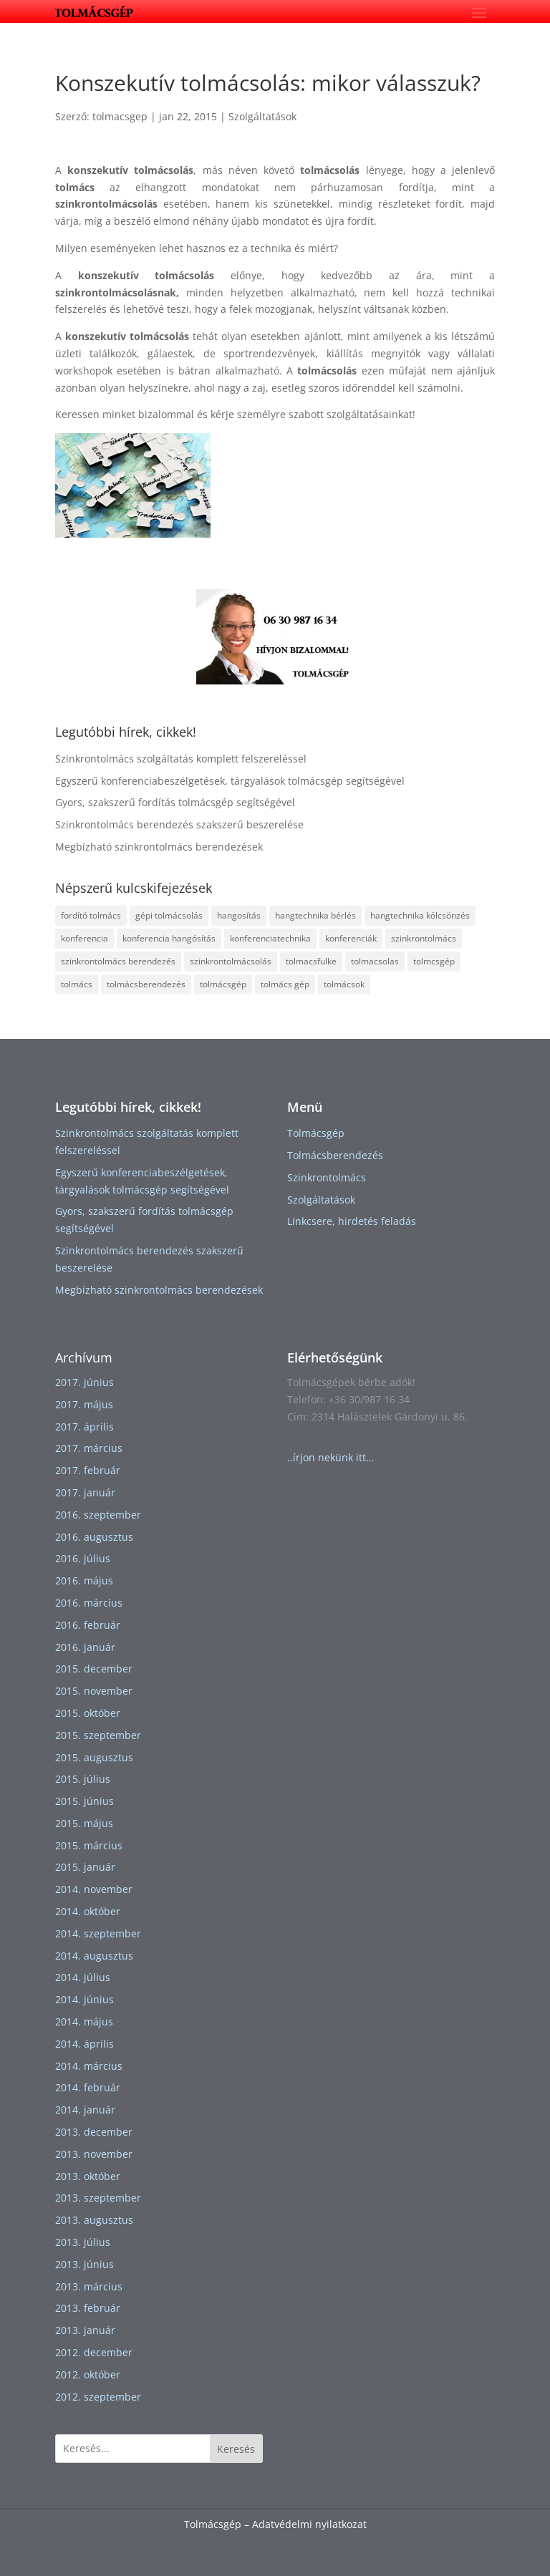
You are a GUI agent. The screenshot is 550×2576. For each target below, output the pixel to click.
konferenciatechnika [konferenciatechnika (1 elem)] (270, 938)
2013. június (84, 2264)
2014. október (87, 1911)
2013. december (93, 2132)
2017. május (84, 1404)
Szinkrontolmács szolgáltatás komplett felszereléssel (181, 758)
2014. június (84, 1999)
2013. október (87, 2176)
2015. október (87, 1713)
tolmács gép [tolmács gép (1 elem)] (285, 984)
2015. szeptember (98, 1735)
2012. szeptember (98, 2396)
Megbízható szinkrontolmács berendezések (159, 846)
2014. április (84, 2043)
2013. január (85, 2330)
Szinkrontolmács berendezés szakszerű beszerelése (179, 824)
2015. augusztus (94, 1757)
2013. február (87, 2308)
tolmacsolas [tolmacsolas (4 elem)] (375, 961)
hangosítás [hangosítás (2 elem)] (239, 915)
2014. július (82, 1977)
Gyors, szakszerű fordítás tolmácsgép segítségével (175, 802)
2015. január (85, 1867)
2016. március (88, 1602)
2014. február (87, 2087)
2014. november (93, 1889)
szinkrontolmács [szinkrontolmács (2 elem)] (423, 938)
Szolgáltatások (262, 116)
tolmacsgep (120, 116)
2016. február (87, 1625)
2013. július (82, 2242)
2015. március (88, 1845)
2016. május (84, 1580)
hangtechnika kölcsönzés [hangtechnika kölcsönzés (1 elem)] (420, 915)
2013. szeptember (98, 2197)
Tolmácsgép (315, 1133)
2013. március (88, 2286)
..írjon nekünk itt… (330, 1457)
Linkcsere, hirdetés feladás (351, 1221)
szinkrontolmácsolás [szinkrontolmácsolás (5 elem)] (230, 961)
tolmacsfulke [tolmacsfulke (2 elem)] (311, 961)
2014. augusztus (94, 1955)
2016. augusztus (94, 1537)
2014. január (85, 2109)
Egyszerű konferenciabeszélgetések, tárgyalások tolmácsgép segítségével (230, 781)
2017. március (88, 1448)
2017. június (84, 1382)
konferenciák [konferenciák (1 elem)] (351, 938)
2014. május (84, 2021)
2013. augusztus (94, 2220)
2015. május (84, 1823)
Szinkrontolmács (326, 1177)
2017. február (87, 1470)
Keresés (236, 2449)
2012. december (93, 2352)
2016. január (85, 1647)
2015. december (93, 1668)
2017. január (85, 1492)
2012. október (87, 2374)
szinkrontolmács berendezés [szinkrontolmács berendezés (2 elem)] (118, 961)
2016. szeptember (98, 1514)
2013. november (93, 2154)
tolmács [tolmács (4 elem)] (76, 984)
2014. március (88, 2066)
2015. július (82, 1779)
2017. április (84, 1426)
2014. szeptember (98, 1933)
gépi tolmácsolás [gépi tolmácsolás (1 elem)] (169, 915)
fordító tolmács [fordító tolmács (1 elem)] (91, 915)
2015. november (93, 1691)
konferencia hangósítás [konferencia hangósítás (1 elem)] (169, 938)
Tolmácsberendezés (335, 1155)
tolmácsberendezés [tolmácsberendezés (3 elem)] (146, 984)
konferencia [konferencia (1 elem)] (84, 938)
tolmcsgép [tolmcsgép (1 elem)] (434, 961)
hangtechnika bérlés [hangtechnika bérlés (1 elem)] (315, 915)
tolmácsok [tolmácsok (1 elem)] (344, 984)
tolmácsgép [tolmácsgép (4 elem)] (223, 984)
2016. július (82, 1558)
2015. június (84, 1801)
